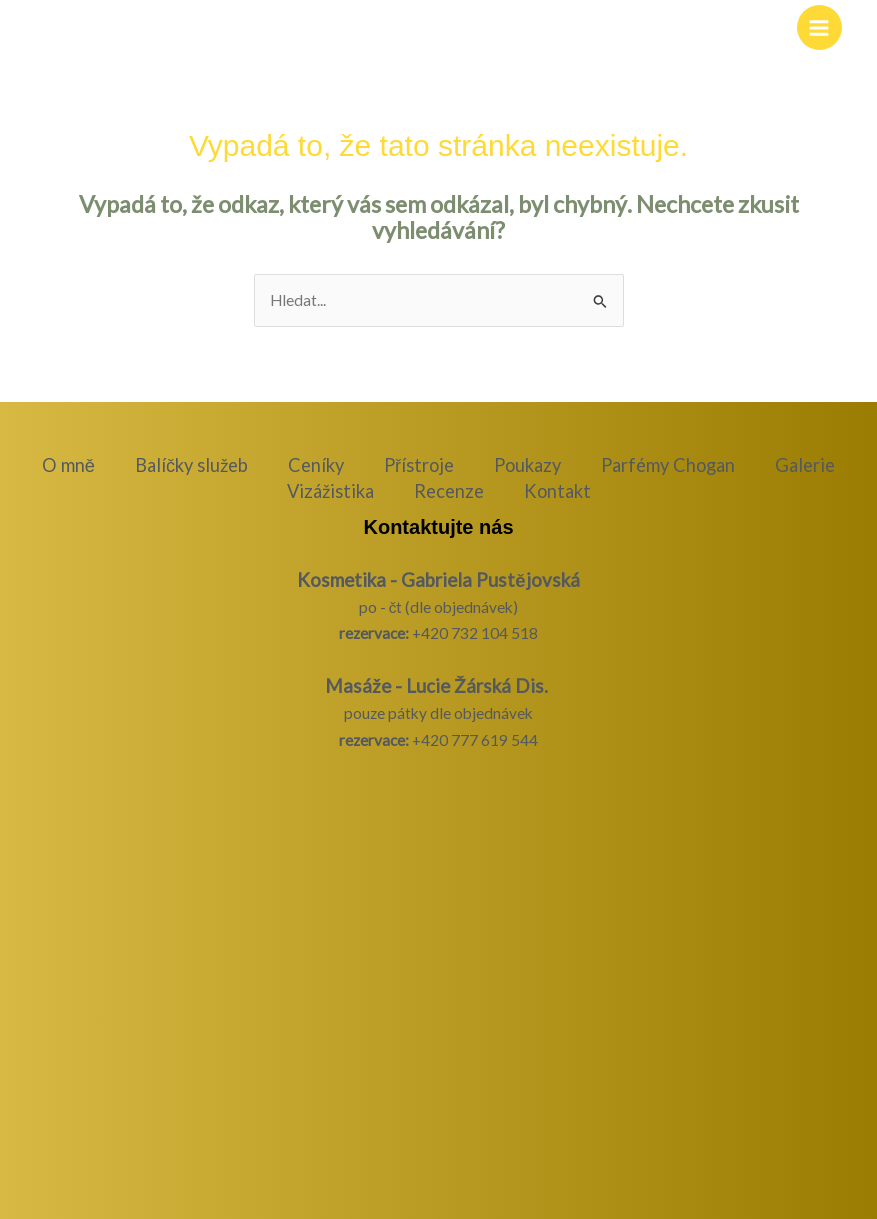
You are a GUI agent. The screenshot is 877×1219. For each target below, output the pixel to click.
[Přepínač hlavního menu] (819, 27)
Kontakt (557, 491)
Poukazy (527, 465)
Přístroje (419, 465)
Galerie (805, 465)
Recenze (449, 491)
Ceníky (316, 465)
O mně (68, 465)
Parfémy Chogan (668, 465)
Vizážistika (330, 491)
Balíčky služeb (191, 465)
